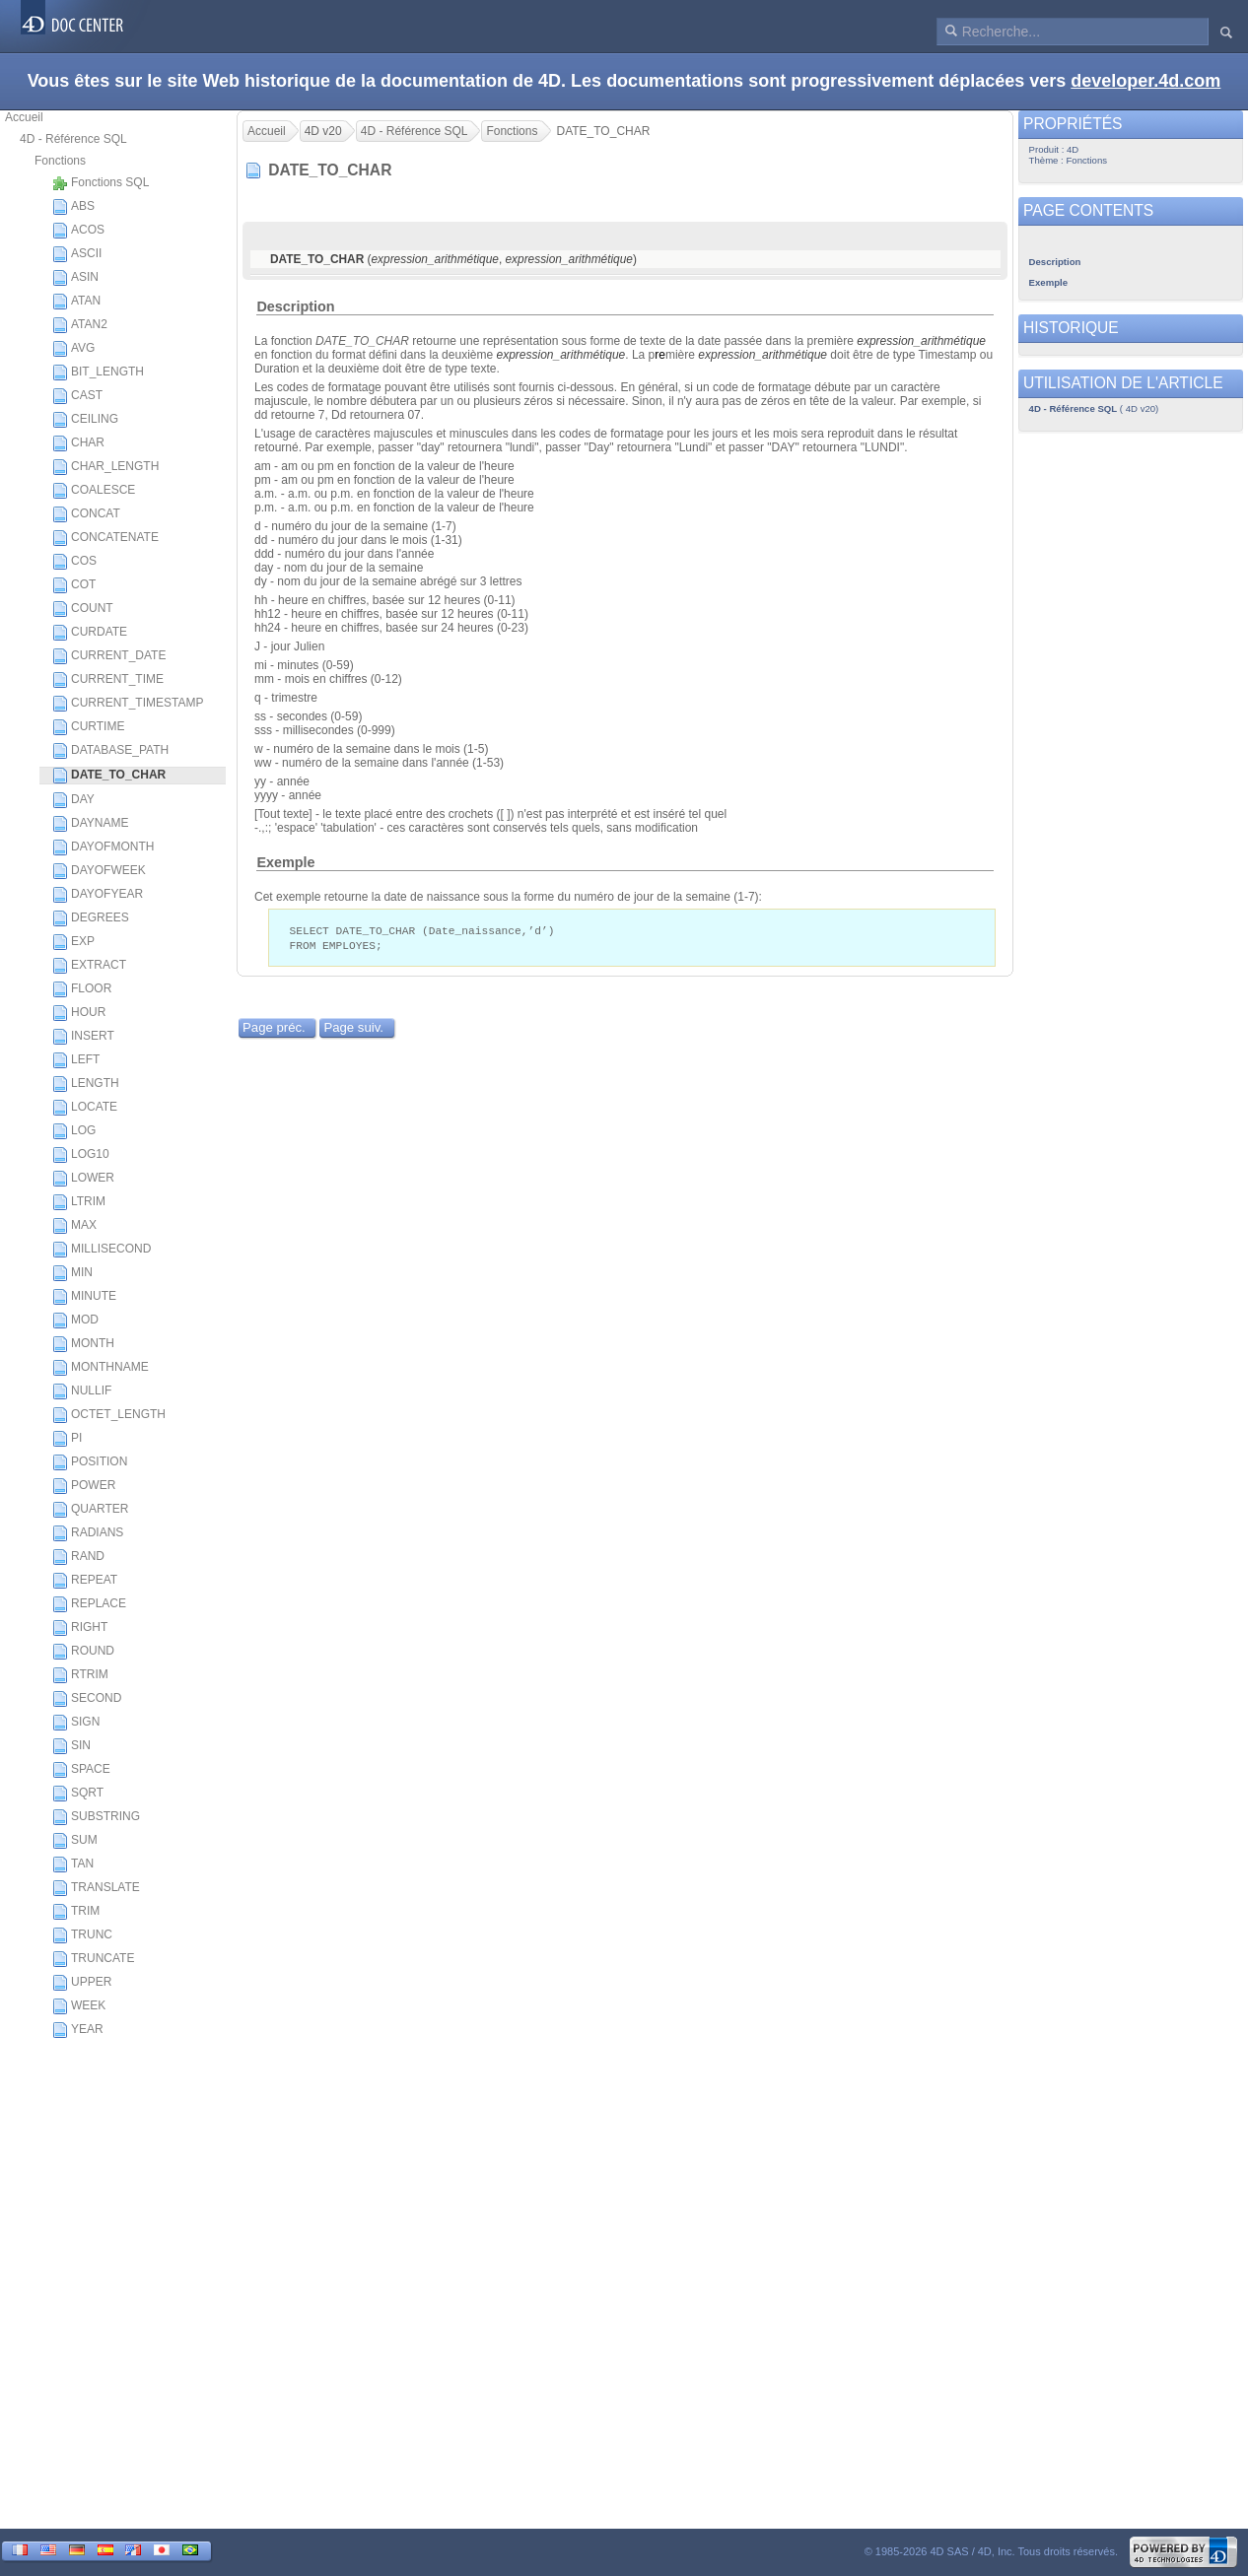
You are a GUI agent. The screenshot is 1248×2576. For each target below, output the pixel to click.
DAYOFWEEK (99, 871)
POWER (83, 1486)
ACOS (78, 230)
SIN (71, 1746)
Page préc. (274, 1029)
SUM (75, 1841)
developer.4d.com (1145, 81)
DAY (73, 800)
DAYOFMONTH (103, 847)
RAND (78, 1557)
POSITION (89, 1462)
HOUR (78, 1013)
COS (74, 562)
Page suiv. (353, 1029)
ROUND (83, 1652)
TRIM (76, 1912)
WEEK (78, 2006)
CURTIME (88, 727)
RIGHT (79, 1628)
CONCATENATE (105, 538)
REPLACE (89, 1604)
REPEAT (84, 1581)
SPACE (81, 1770)
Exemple (285, 862)
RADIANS (87, 1533)
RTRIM (80, 1675)
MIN (72, 1273)
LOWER (83, 1178)
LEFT (76, 1060)
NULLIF (81, 1391)
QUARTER (90, 1510)
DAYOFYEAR (97, 895)
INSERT (83, 1037)
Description (295, 306)
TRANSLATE (96, 1888)
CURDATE (89, 633)
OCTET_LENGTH (109, 1415)
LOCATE (84, 1108)
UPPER (81, 1983)
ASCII (77, 254)
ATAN (76, 301)
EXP (73, 942)
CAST (77, 396)
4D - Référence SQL (73, 139)
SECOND (86, 1699)
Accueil (24, 117)
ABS (73, 207)
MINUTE (84, 1297)
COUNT (82, 609)
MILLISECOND (101, 1249)
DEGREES (90, 918)
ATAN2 (79, 325)
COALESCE (93, 491)
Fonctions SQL (100, 183)
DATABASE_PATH (110, 751)
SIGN (76, 1722)
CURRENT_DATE (109, 656)
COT (74, 585)
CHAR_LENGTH (105, 467)
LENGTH (85, 1084)
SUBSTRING (96, 1817)
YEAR (78, 2030)
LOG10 (80, 1155)
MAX (74, 1226)
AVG (73, 349)
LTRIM (78, 1202)
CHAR (78, 443)
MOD (75, 1320)
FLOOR (81, 989)
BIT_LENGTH (98, 372)
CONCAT (86, 514)
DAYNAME (90, 824)
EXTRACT (89, 966)
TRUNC (82, 1935)
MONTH (83, 1344)
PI (67, 1439)
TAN (73, 1864)
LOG (74, 1131)
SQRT (78, 1793)
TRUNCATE (93, 1959)
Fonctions (60, 161)
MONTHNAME (100, 1368)
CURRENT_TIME (108, 680)
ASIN (75, 278)
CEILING (85, 420)
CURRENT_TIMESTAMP (127, 704)
